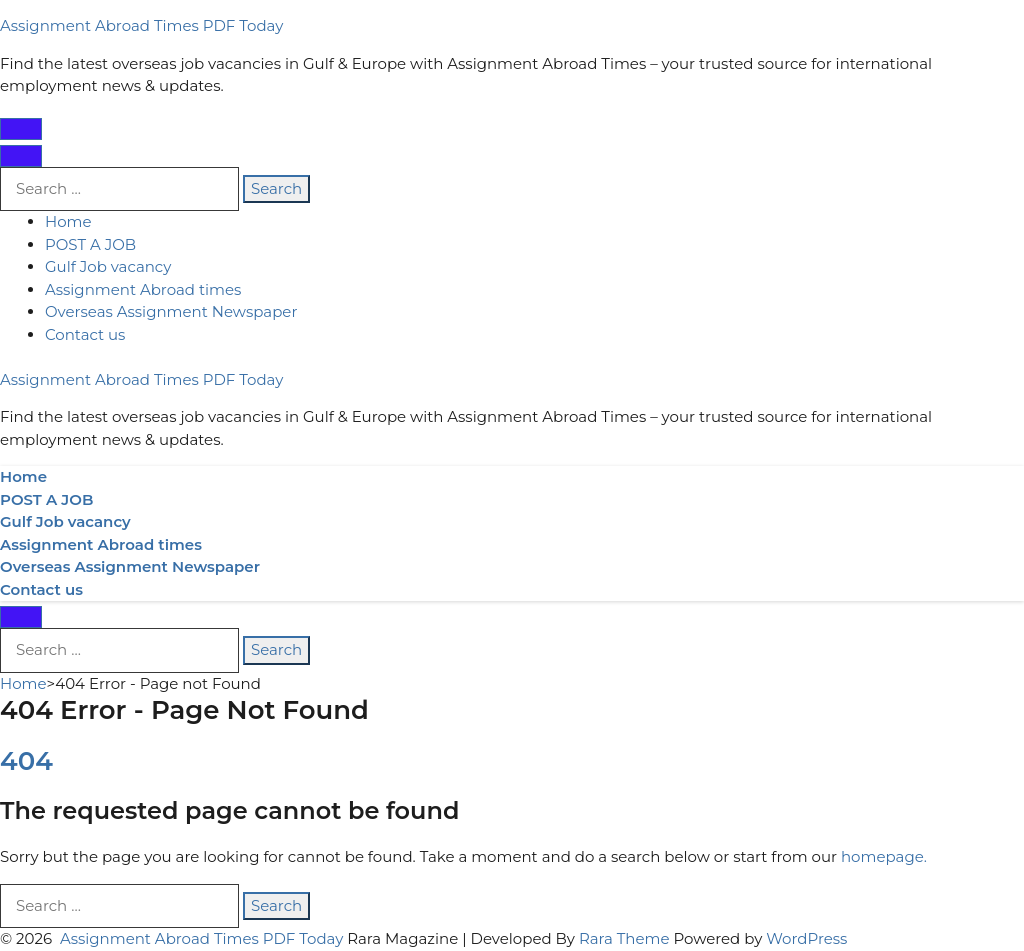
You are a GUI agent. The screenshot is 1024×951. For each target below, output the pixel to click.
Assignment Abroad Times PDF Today (141, 25)
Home (68, 221)
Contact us (85, 334)
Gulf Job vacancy (108, 266)
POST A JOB (90, 244)
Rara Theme (624, 938)
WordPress (806, 938)
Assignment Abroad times (143, 289)
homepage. (884, 856)
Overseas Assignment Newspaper (171, 311)
